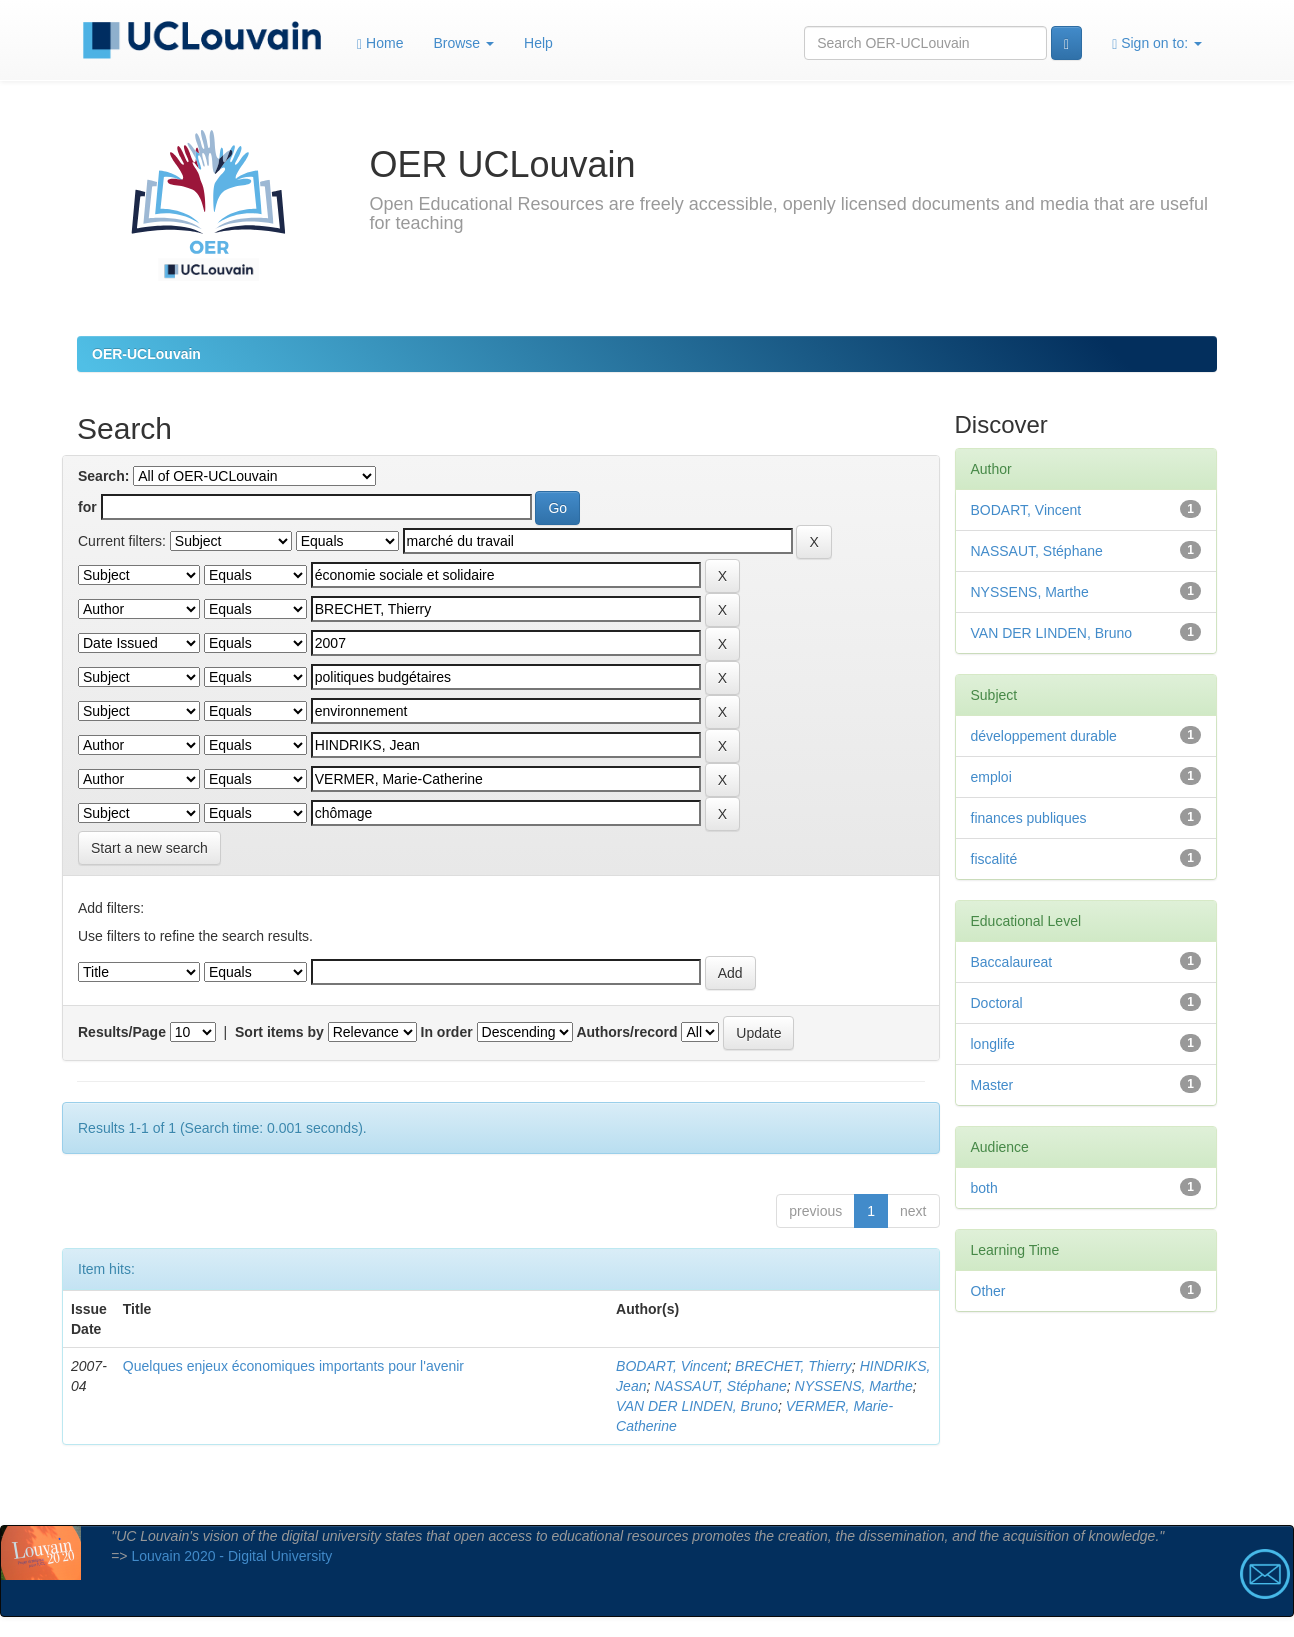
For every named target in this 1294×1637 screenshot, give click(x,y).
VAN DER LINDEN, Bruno (697, 1406)
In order (447, 1032)
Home (380, 43)
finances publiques (1029, 818)
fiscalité (994, 859)
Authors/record (626, 1032)
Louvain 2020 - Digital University (231, 1556)
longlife (993, 1044)
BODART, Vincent (671, 1366)
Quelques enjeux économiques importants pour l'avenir (293, 1366)
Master (992, 1085)
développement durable (1044, 736)
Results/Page (122, 1032)
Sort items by (279, 1032)
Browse (463, 43)
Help (538, 43)
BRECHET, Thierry (793, 1366)
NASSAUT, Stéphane (720, 1386)
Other (988, 1291)
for (87, 507)
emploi (991, 777)
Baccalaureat (1012, 962)
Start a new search (149, 848)
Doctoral (997, 1003)
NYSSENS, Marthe (854, 1386)
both (984, 1188)
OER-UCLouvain (146, 354)
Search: (103, 476)
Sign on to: (1157, 43)
